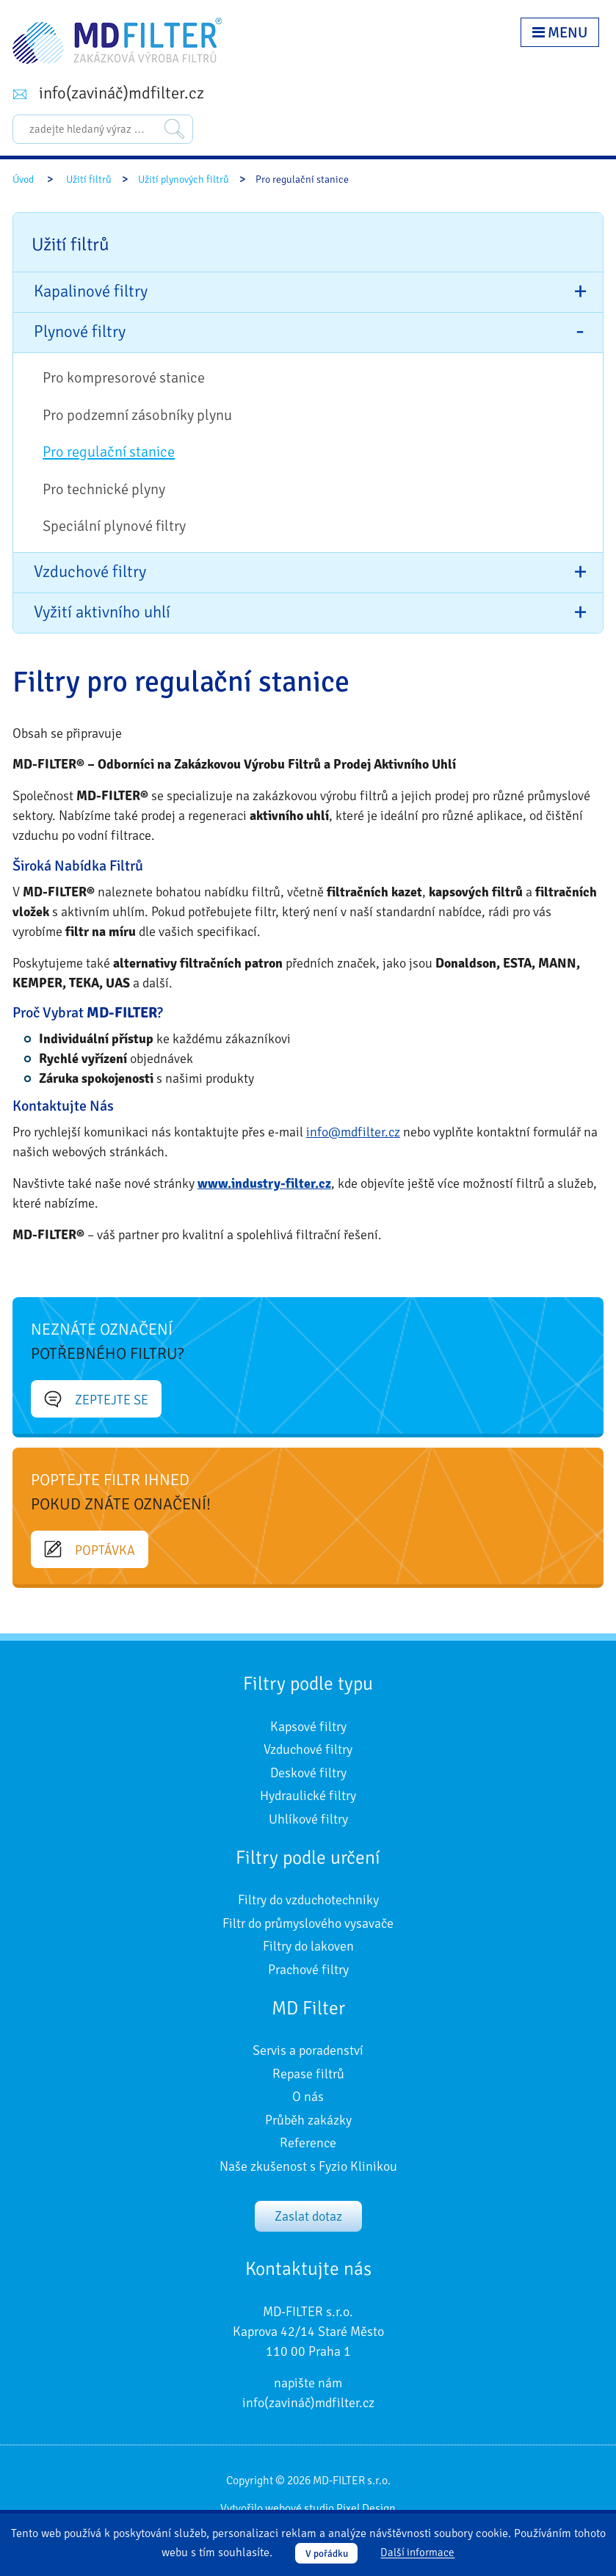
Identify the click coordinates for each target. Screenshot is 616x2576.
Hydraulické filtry (308, 1796)
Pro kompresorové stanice (124, 378)
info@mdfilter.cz (353, 1132)
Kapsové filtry (308, 1727)
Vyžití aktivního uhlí (102, 612)
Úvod (23, 179)
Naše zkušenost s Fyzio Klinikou (308, 2166)
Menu (559, 32)
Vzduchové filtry (90, 572)
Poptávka (89, 1550)
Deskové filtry (308, 1773)
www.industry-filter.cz (264, 1183)
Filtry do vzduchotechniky (308, 1900)
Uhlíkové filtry (308, 1819)
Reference (308, 2143)
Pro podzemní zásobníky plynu (137, 415)
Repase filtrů (308, 2074)
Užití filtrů (89, 179)
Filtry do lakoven (308, 1946)
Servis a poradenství (308, 2050)
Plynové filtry (80, 332)
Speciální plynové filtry (114, 526)
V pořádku (326, 2553)
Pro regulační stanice (109, 452)
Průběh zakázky (308, 2120)
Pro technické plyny (104, 489)
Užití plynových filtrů (183, 179)
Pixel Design (366, 2508)
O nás (308, 2097)
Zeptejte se (96, 1399)
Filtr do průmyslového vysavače (308, 1923)
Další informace (417, 2553)
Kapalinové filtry (91, 291)
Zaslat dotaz (308, 2216)
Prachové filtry (308, 1970)
